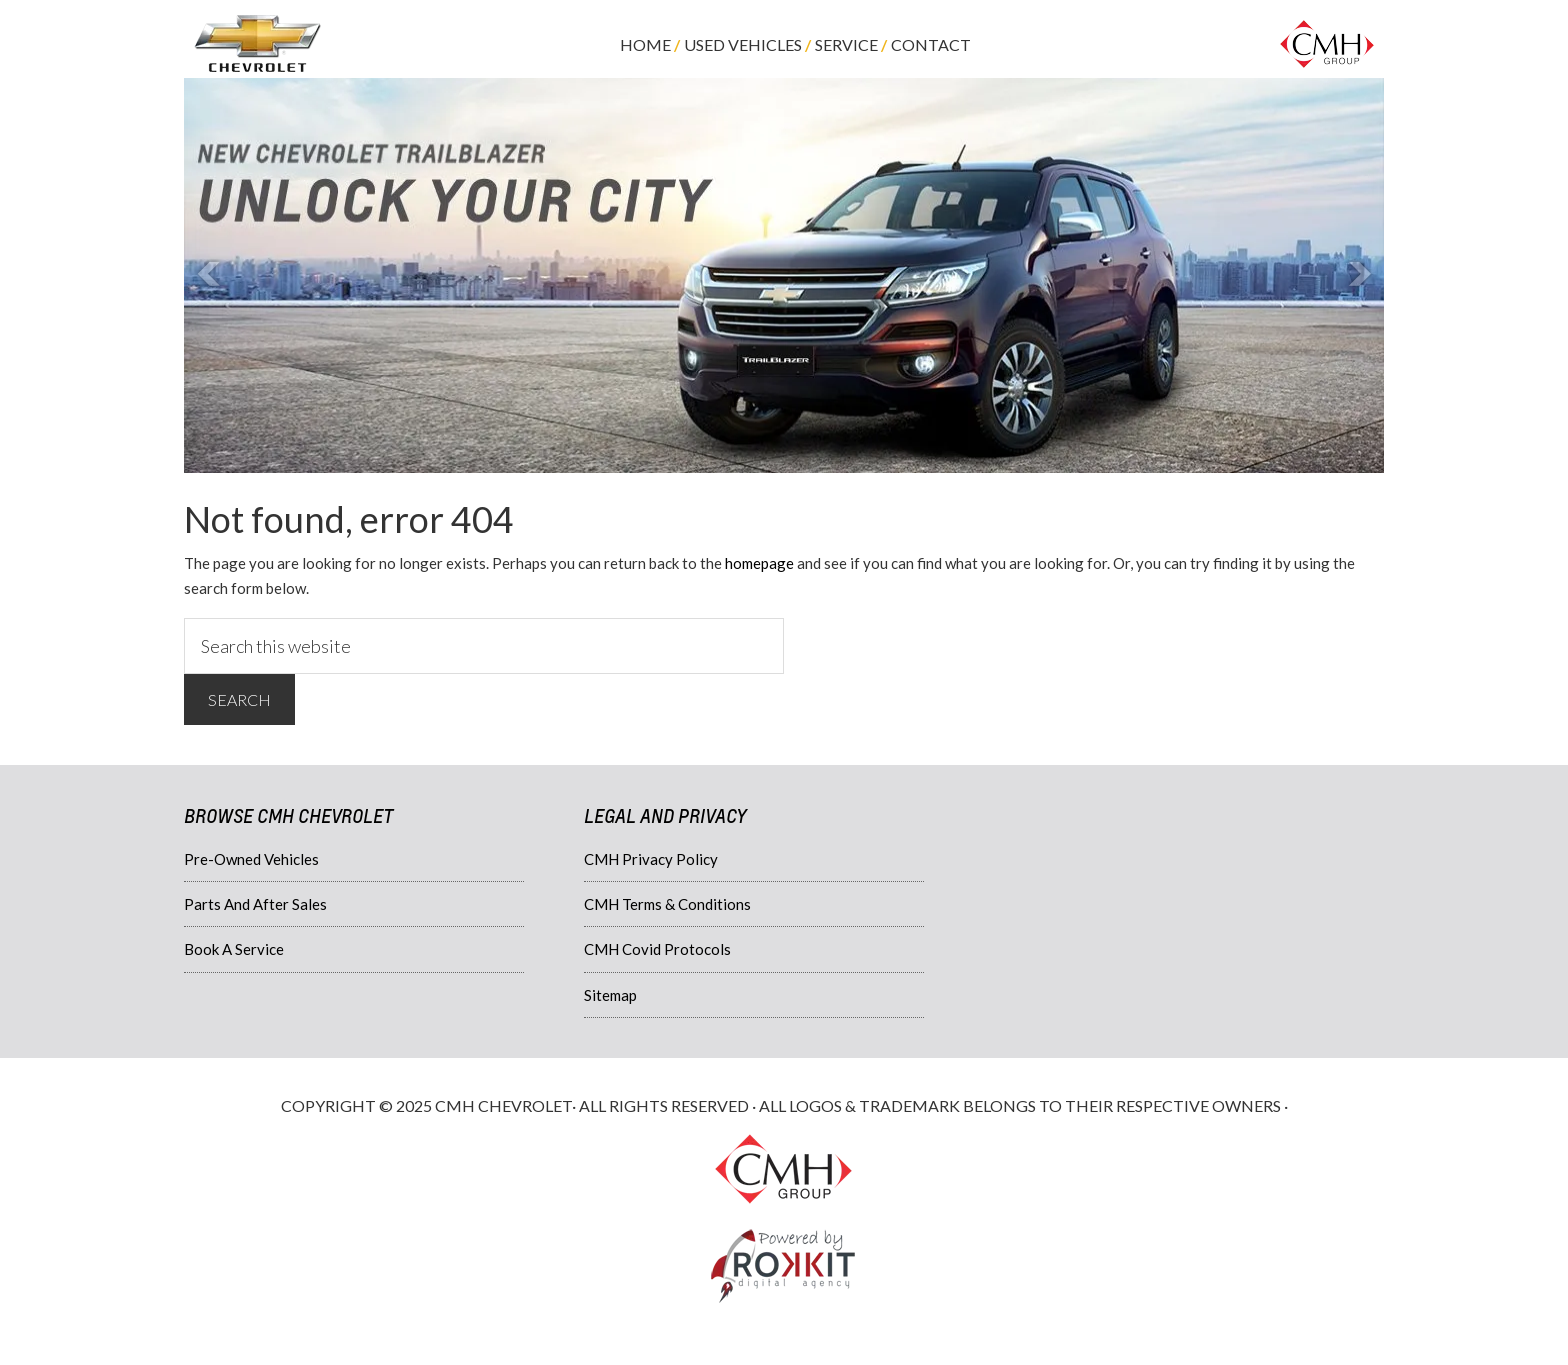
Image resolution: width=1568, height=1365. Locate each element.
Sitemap (610, 995)
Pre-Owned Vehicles (251, 859)
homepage (759, 563)
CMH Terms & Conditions (667, 904)
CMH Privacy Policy (651, 859)
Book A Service (234, 949)
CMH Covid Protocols (657, 949)
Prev (210, 275)
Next (1358, 275)
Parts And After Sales (255, 904)
